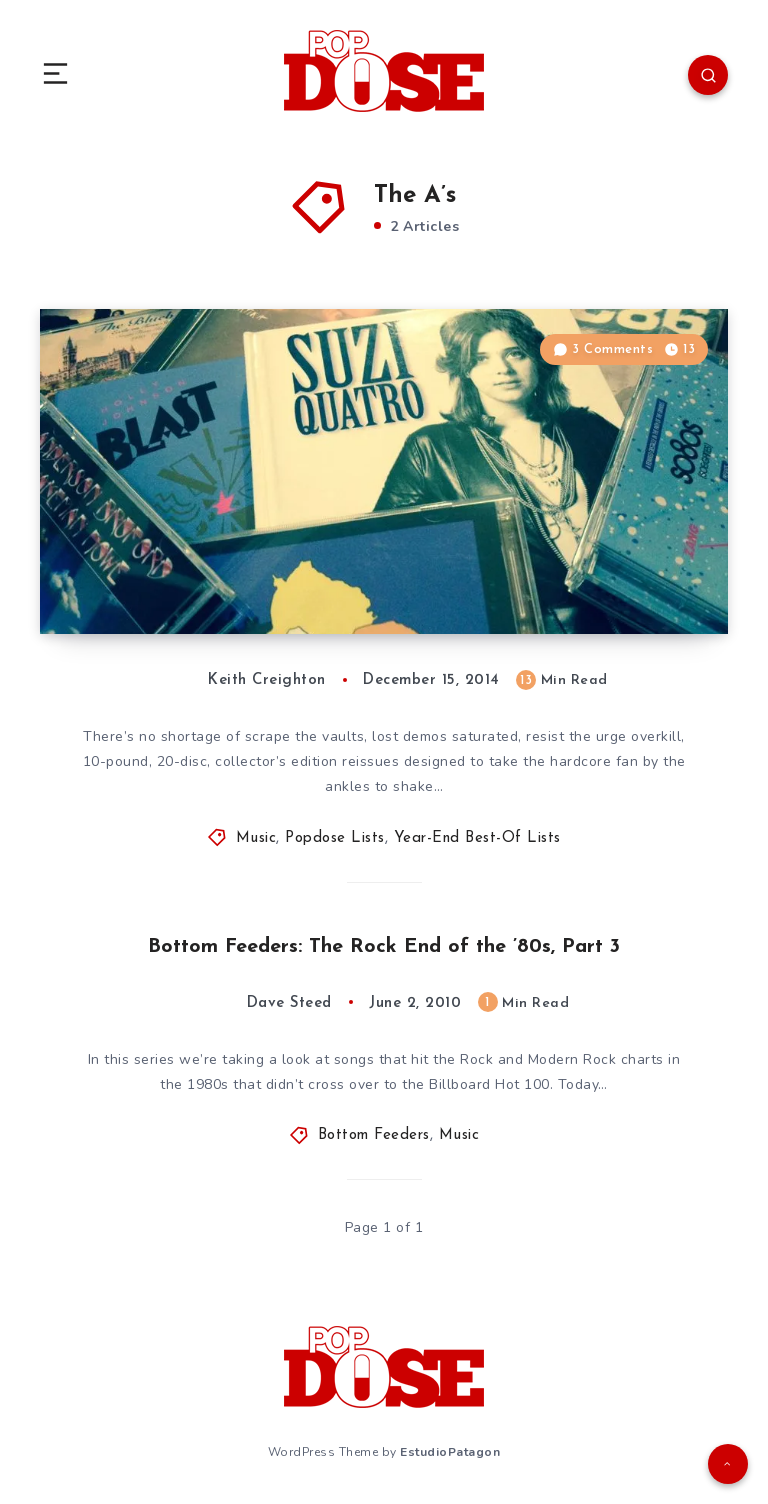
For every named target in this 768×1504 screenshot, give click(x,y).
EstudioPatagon (450, 1452)
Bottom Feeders (374, 1135)
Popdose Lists (335, 838)
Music (256, 838)
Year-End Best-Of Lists (477, 838)
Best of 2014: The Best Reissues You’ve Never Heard (256, 579)
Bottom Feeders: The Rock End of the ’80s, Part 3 (384, 947)
